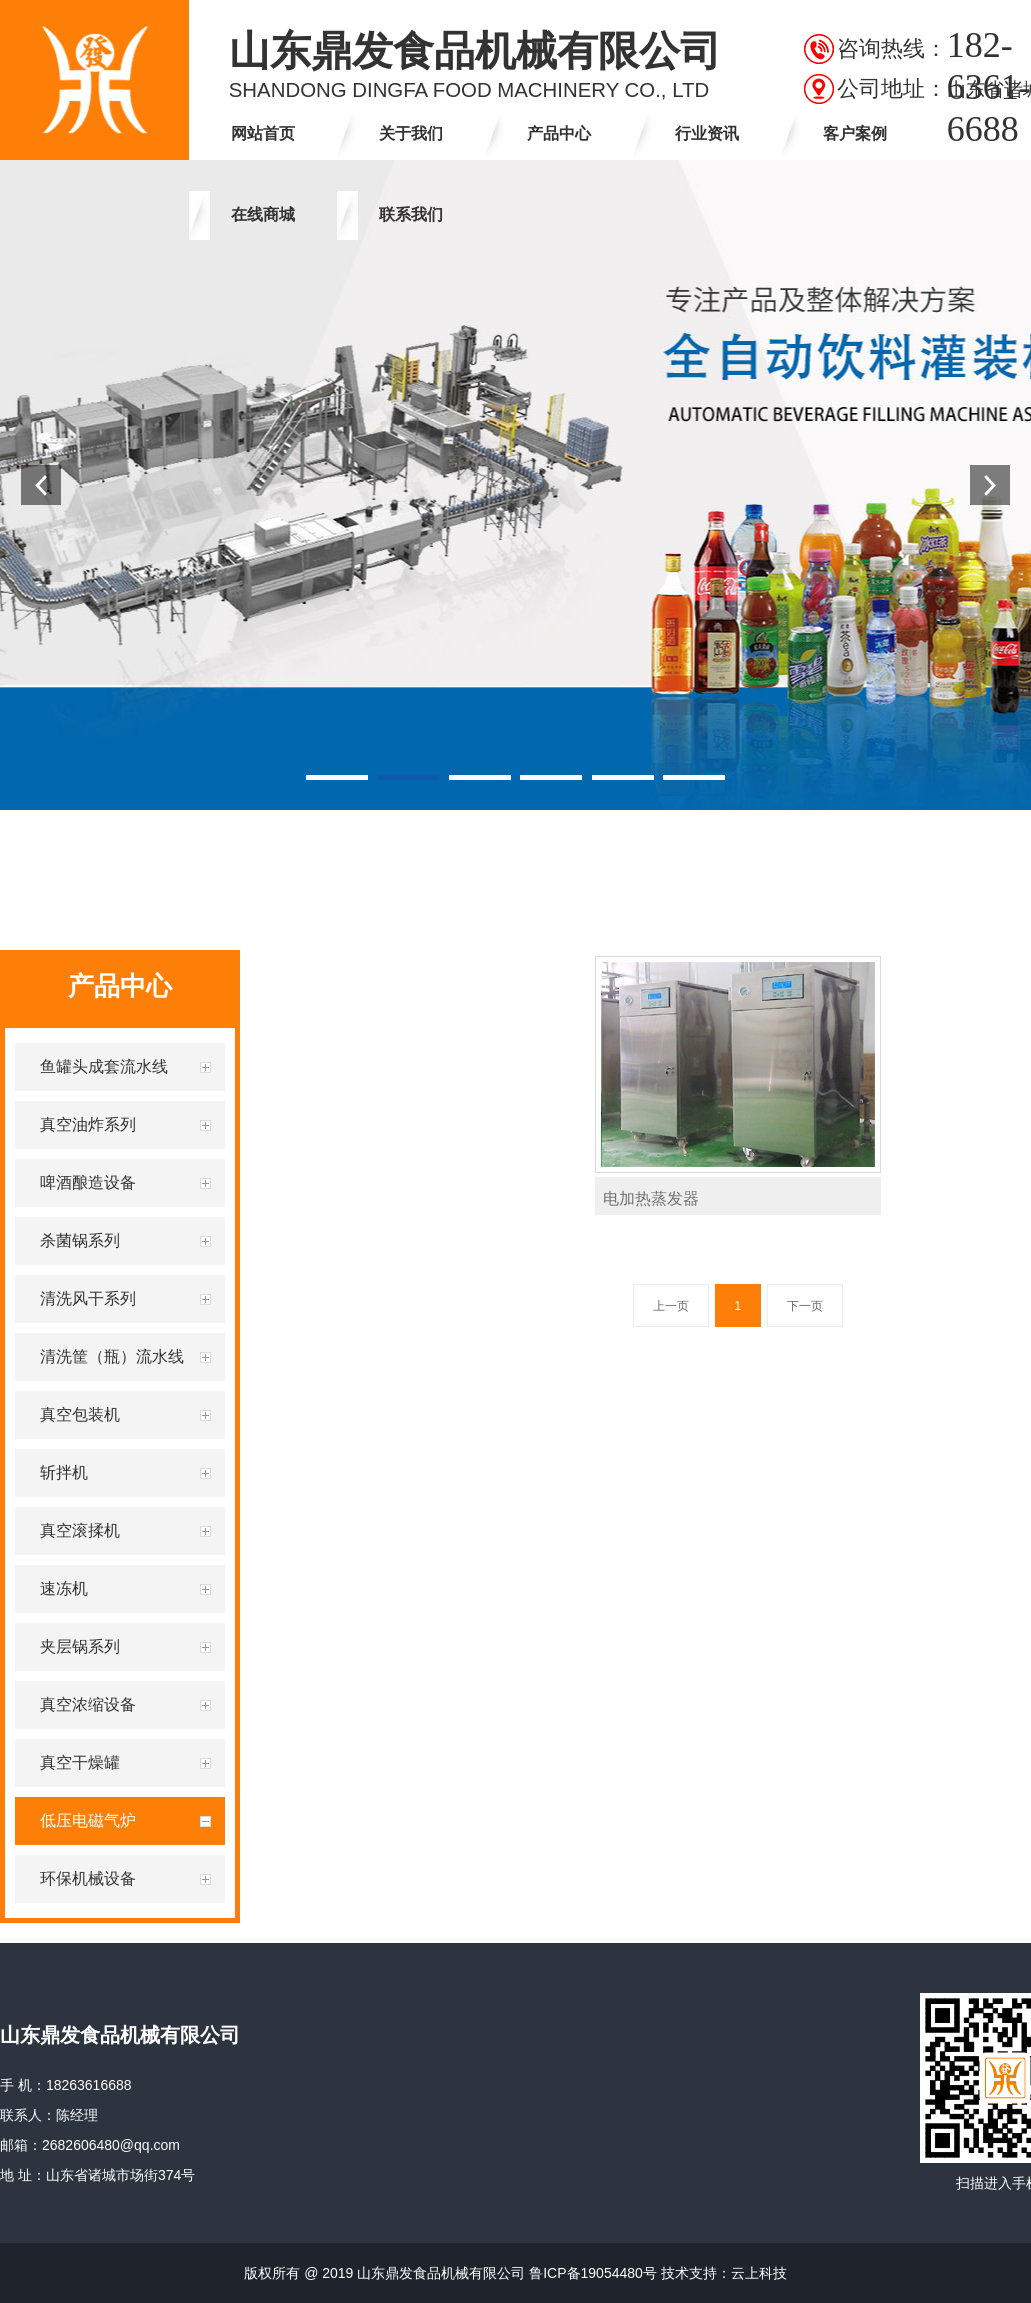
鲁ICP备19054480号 (593, 2273)
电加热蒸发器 (651, 1198)
